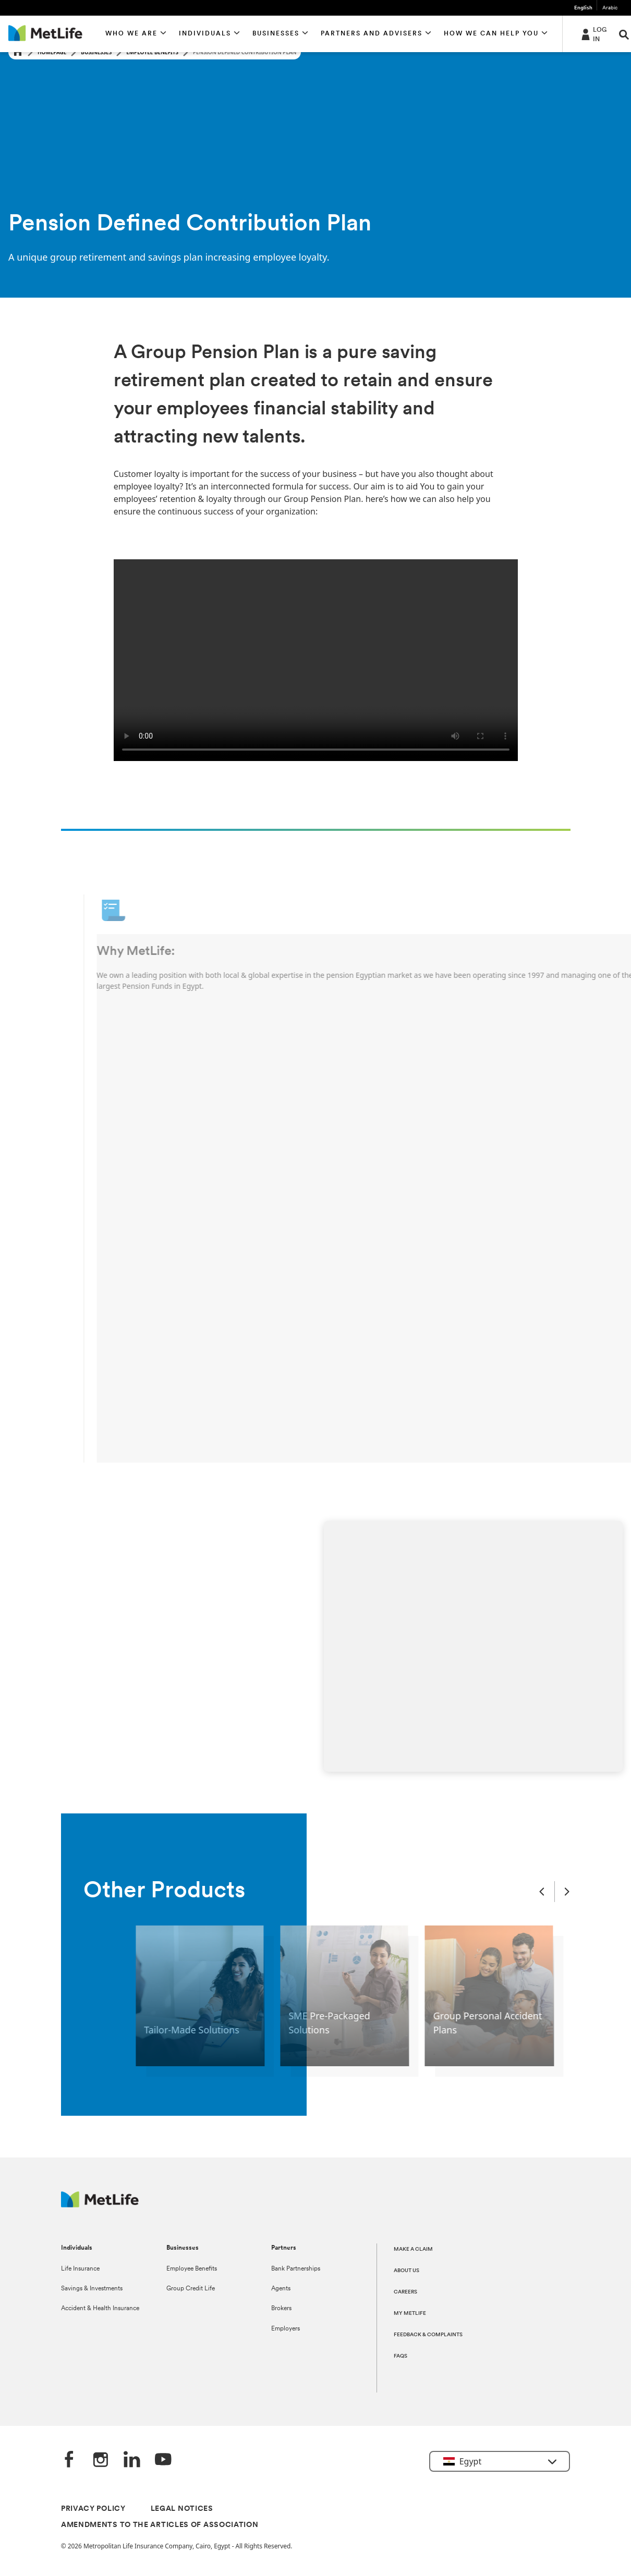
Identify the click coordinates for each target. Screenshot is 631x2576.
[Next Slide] (567, 1891)
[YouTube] (163, 2460)
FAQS (400, 2356)
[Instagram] (100, 2460)
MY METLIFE (410, 2313)
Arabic (609, 8)
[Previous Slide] (542, 1891)
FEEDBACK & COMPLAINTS (428, 2335)
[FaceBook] (69, 2460)
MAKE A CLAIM (413, 2249)
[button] (136, 34)
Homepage (52, 52)
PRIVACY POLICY (93, 2509)
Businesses (96, 52)
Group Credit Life (190, 2289)
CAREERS (405, 2292)
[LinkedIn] (132, 2460)
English (583, 8)
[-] (592, 34)
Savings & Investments (92, 2289)
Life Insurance (80, 2269)
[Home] (18, 52)
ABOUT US (406, 2271)
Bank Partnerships (295, 2269)
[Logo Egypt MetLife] (100, 2204)
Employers (285, 2329)
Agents (280, 2289)
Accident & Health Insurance (100, 2308)
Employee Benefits (152, 52)
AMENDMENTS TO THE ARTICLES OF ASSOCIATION (160, 2525)
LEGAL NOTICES (182, 2509)
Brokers (281, 2308)
